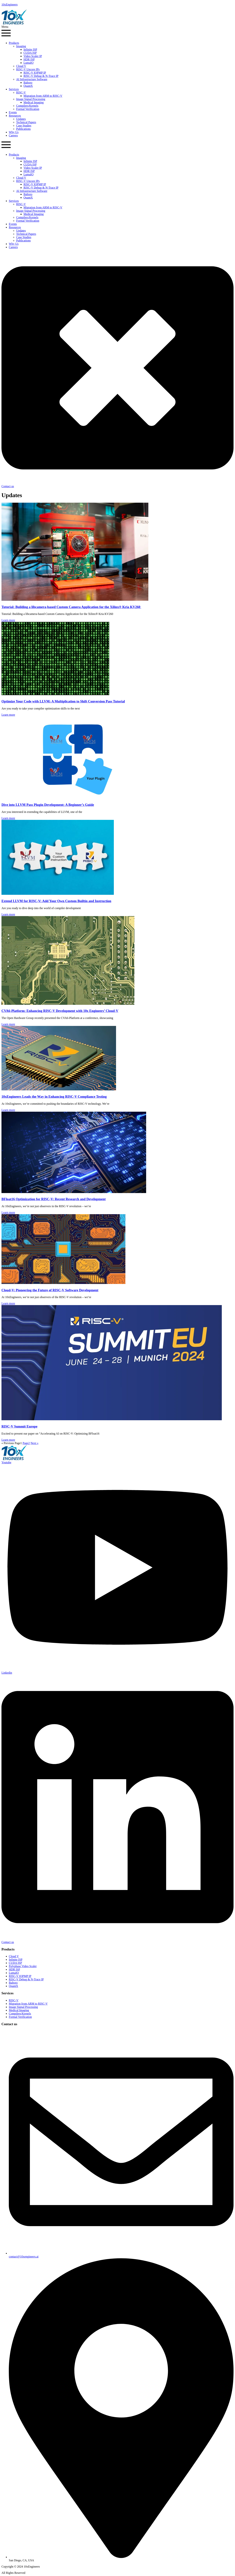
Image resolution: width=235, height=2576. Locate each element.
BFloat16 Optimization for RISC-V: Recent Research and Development (53, 1199)
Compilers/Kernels (27, 105)
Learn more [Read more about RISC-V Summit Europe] (8, 1439)
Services (14, 89)
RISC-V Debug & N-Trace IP (41, 76)
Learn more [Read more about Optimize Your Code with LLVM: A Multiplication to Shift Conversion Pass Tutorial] (8, 714)
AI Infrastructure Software (31, 79)
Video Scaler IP (33, 56)
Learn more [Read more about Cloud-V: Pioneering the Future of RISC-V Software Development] (8, 1303)
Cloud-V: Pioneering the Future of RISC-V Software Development (49, 1290)
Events (13, 112)
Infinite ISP (30, 49)
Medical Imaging (34, 102)
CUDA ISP (30, 52)
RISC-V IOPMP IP (35, 72)
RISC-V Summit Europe (19, 1426)
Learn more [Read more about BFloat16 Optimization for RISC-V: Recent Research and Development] (8, 1212)
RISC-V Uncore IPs (28, 69)
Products (14, 42)
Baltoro (28, 82)
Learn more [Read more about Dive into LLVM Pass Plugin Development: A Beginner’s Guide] (8, 818)
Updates (21, 118)
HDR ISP (29, 59)
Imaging (21, 46)
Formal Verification (27, 109)
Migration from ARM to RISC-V (43, 95)
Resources (15, 115)
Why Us (14, 132)
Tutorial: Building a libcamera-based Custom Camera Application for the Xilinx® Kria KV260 (71, 607)
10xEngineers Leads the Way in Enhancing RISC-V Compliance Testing (54, 1096)
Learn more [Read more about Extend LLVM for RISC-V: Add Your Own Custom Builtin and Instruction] (8, 914)
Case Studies (23, 125)
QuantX (28, 85)
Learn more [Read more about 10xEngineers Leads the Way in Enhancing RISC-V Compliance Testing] (8, 1110)
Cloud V (21, 66)
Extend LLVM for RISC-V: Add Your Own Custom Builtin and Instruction (56, 901)
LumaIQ (28, 62)
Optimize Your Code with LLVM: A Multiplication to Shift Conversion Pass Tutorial (63, 701)
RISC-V (21, 92)
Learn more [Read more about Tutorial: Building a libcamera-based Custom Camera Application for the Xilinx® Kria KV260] (8, 620)
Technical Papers (26, 122)
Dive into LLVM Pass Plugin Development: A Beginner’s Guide (47, 805)
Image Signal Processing (30, 99)
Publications (23, 128)
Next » (34, 1443)
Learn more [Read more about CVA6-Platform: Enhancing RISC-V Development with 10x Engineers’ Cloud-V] (8, 1024)
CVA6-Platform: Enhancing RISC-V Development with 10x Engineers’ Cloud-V (59, 1011)
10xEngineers (9, 4)
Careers (13, 135)
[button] (117, 31)
